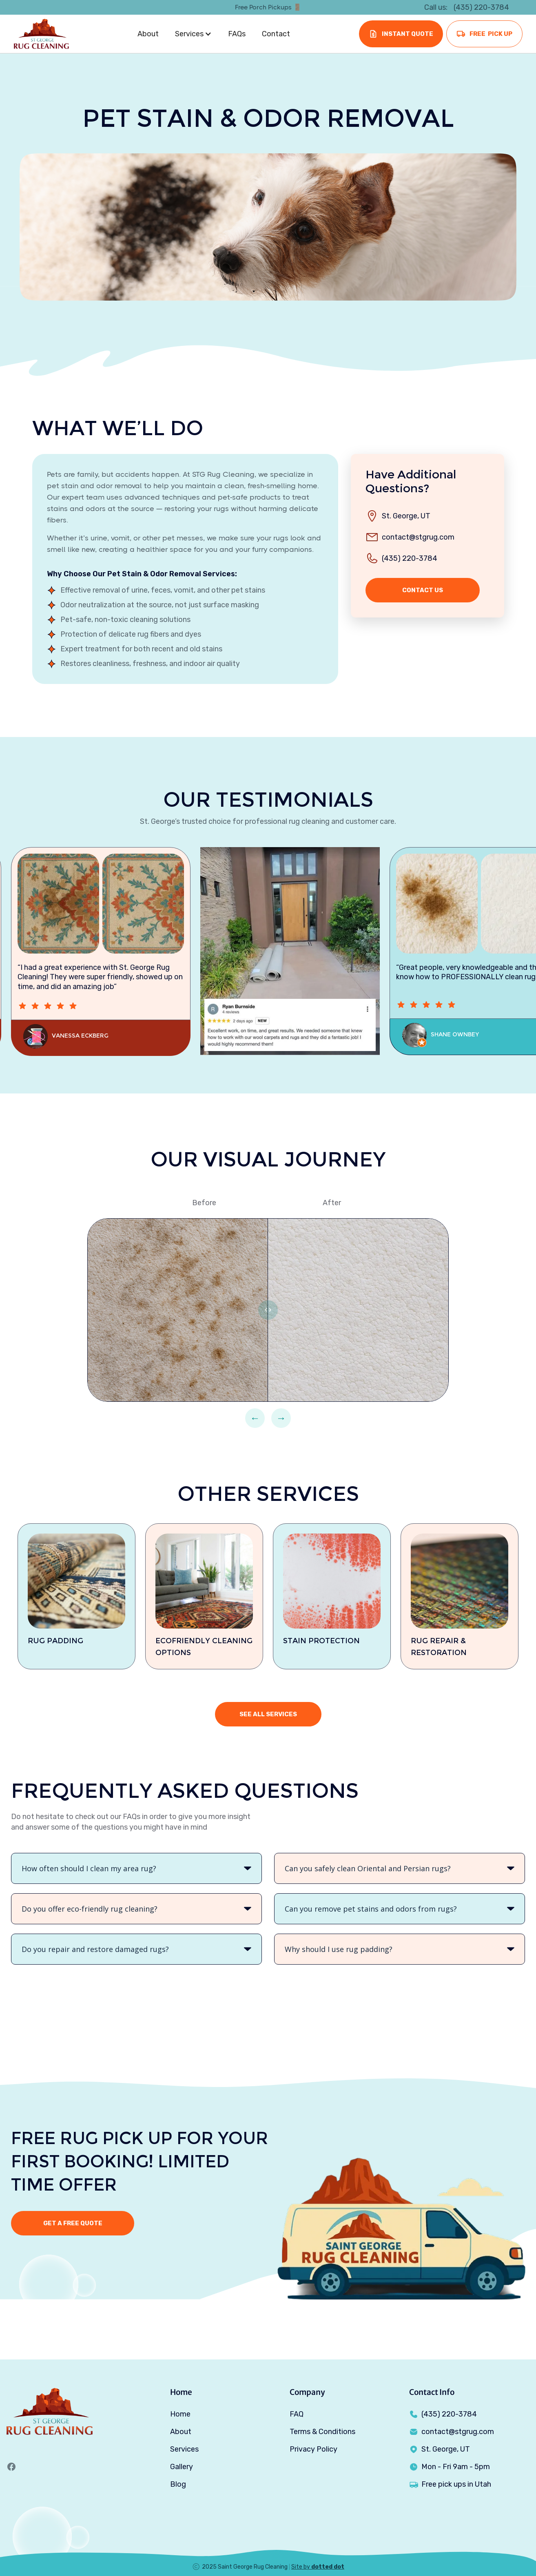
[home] (41, 34)
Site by (317, 2567)
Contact (276, 33)
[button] (193, 34)
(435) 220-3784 (409, 558)
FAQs (237, 33)
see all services (268, 1714)
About (148, 33)
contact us (422, 590)
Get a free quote (72, 2223)
